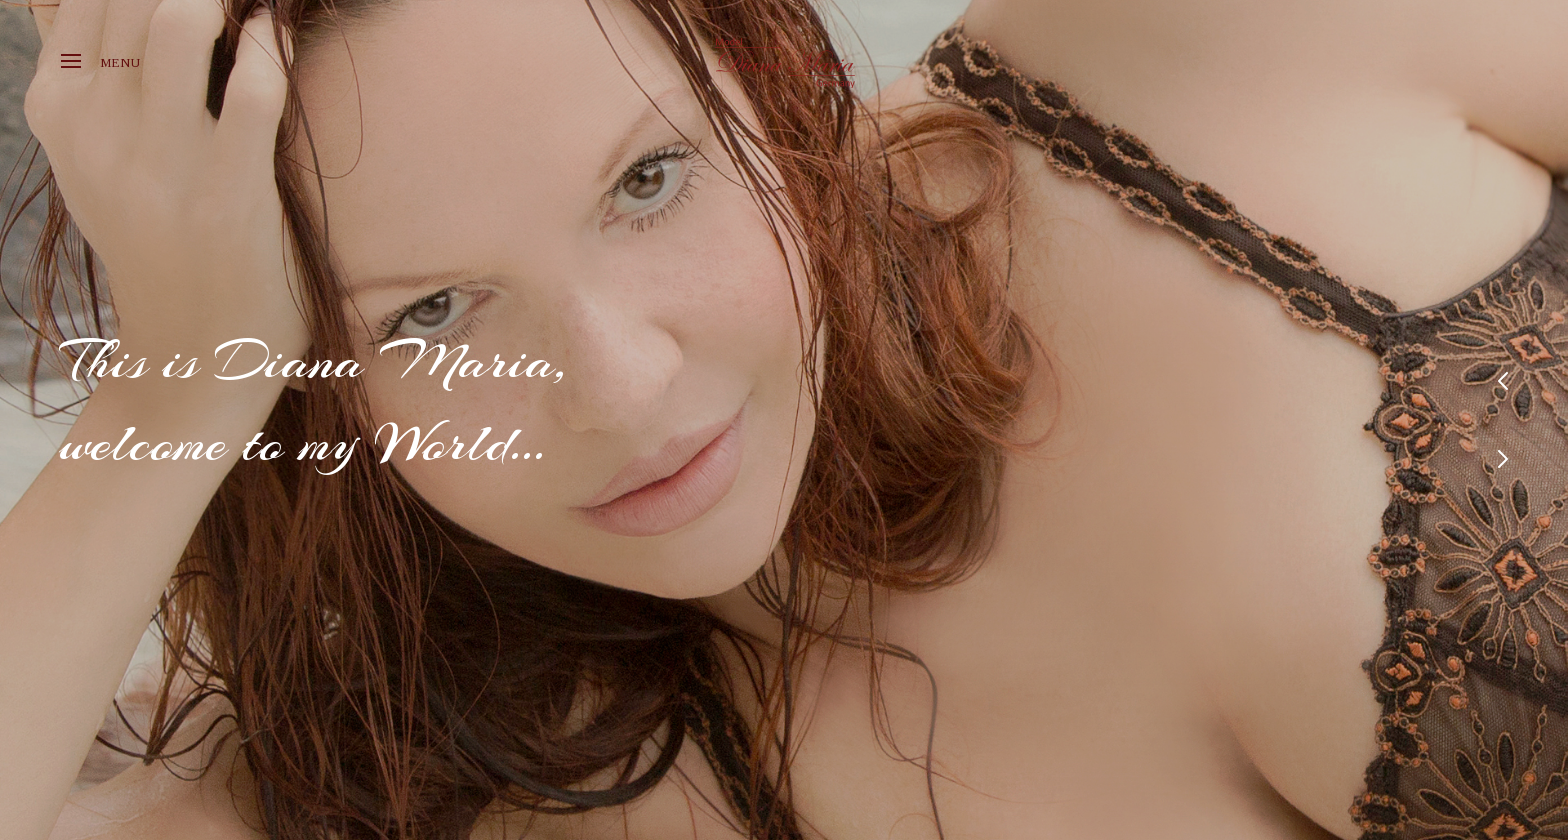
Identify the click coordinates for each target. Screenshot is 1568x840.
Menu (100, 62)
